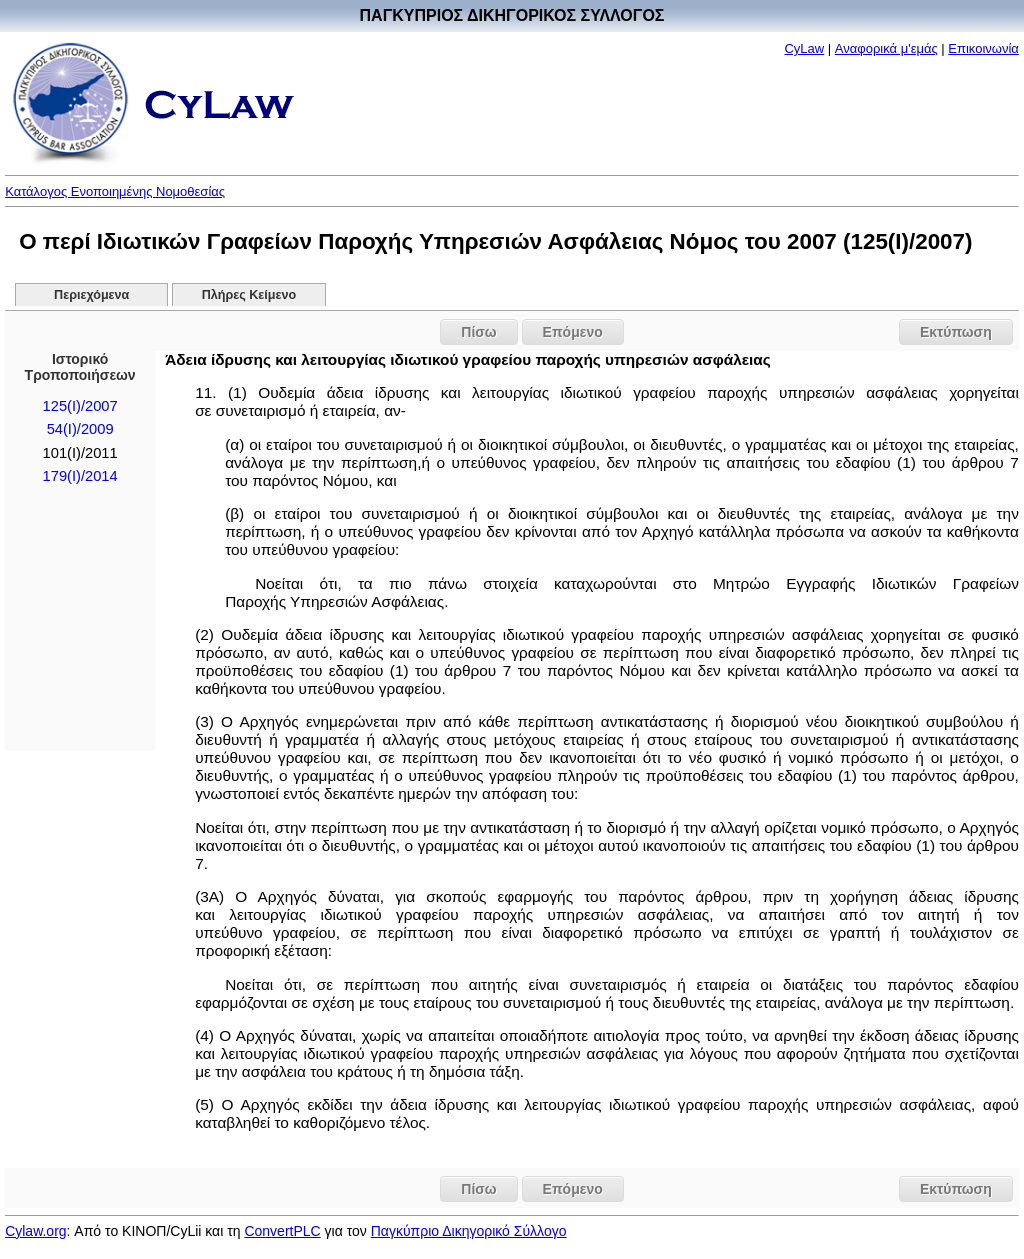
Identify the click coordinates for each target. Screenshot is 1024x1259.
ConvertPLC (282, 1231)
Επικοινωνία (983, 48)
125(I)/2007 (80, 406)
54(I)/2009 (80, 429)
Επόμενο (573, 332)
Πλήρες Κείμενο (249, 295)
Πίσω (478, 332)
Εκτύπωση (956, 332)
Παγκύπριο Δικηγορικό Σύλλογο (469, 1231)
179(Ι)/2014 (80, 476)
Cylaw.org (35, 1231)
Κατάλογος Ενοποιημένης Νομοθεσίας (115, 191)
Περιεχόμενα (91, 295)
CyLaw (804, 48)
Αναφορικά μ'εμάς (886, 48)
